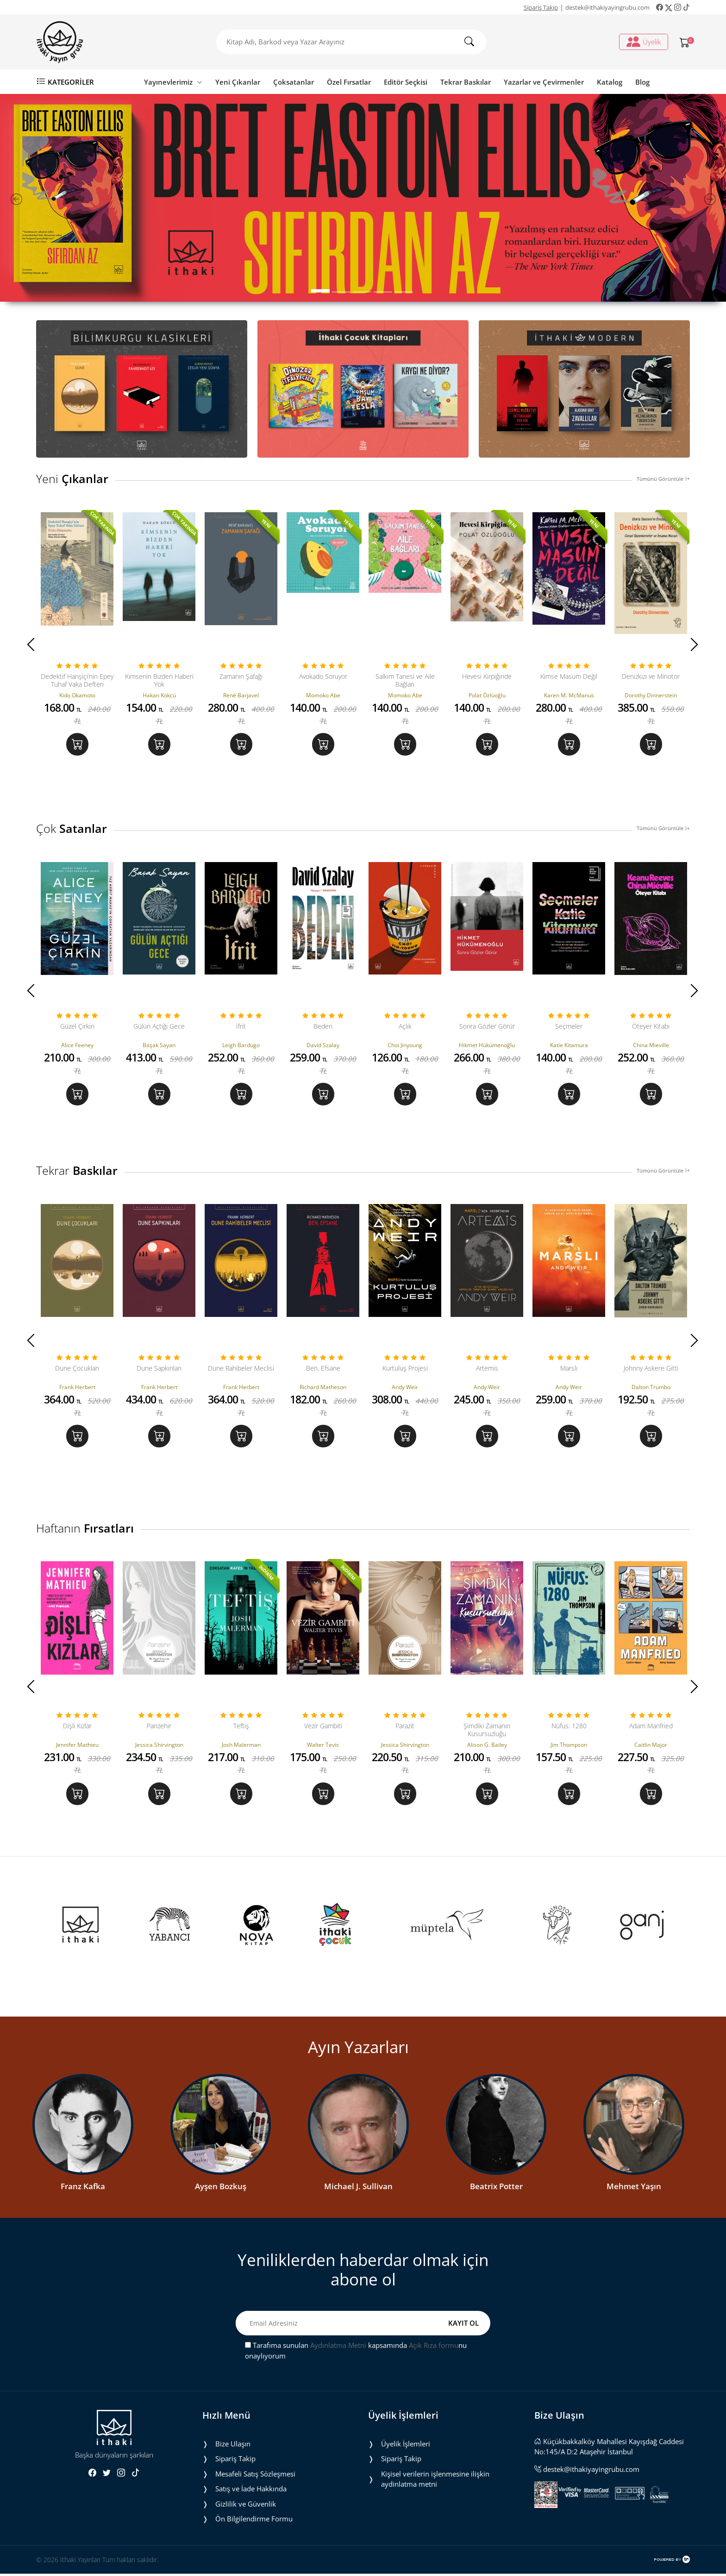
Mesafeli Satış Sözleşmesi (255, 2476)
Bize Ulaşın (232, 2446)
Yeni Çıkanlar (237, 82)
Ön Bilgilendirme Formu (254, 2521)
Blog (642, 82)
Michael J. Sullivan (358, 2188)
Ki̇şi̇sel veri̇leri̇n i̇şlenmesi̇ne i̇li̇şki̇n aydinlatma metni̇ (435, 2481)
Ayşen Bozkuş (220, 2188)
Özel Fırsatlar (349, 82)
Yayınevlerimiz (173, 82)
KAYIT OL (463, 2325)
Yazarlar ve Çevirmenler (544, 82)
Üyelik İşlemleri (405, 2446)
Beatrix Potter (496, 2188)
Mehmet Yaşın (634, 2188)
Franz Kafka (83, 2188)
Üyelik (643, 41)
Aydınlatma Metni (338, 2347)
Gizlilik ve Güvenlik (245, 2506)
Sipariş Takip (541, 7)
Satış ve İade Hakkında (251, 2490)
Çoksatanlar (293, 82)
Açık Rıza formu (433, 2347)
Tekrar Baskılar (465, 82)
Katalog (609, 82)
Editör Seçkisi (405, 82)
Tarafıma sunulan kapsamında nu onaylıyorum (356, 2353)
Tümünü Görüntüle (663, 479)
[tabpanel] (363, 198)
